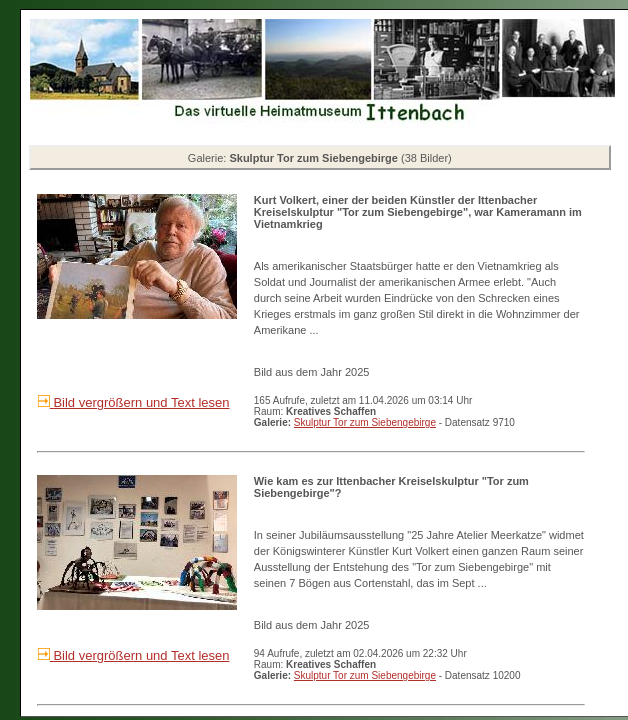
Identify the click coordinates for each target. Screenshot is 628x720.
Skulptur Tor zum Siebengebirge (365, 422)
